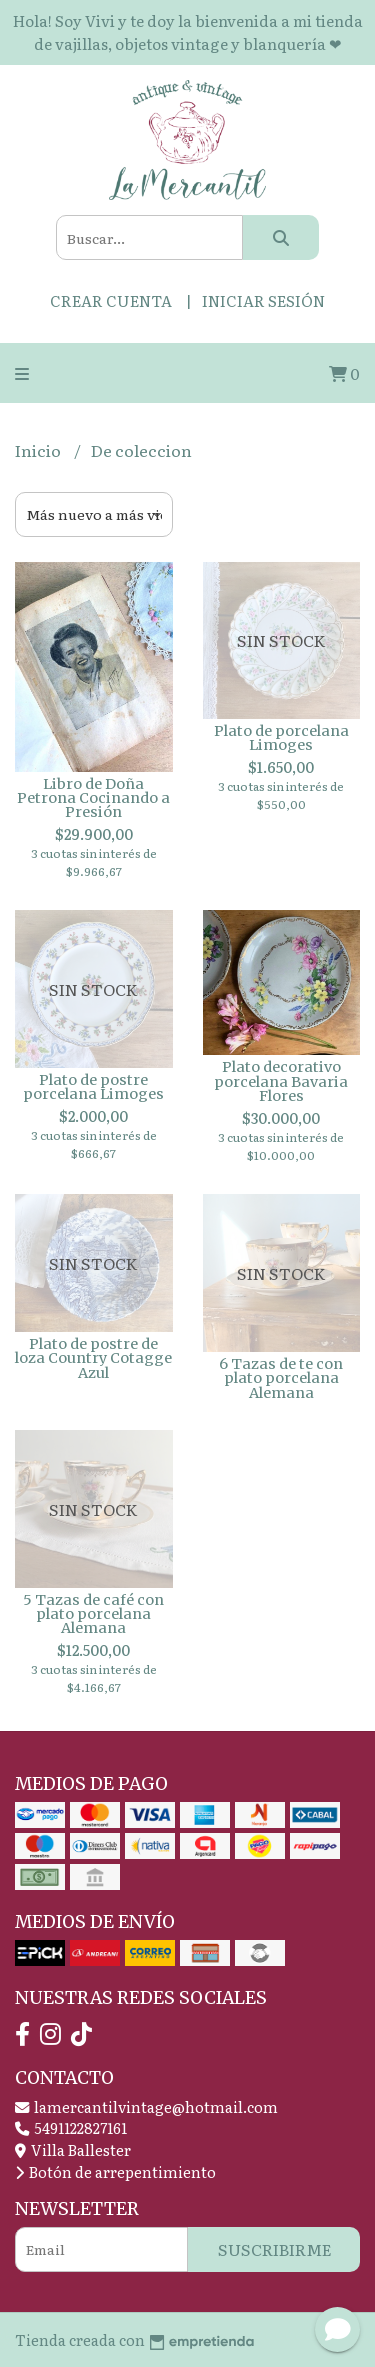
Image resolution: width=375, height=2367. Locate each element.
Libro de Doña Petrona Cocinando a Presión (93, 798)
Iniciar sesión (263, 300)
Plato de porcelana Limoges (281, 738)
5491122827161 (71, 2127)
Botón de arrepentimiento (115, 2171)
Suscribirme (275, 2249)
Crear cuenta (111, 300)
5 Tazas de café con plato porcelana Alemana (93, 1614)
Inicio (39, 450)
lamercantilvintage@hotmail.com (146, 2106)
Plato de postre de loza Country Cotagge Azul (93, 1358)
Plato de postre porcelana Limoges (93, 1087)
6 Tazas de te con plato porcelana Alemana (281, 1378)
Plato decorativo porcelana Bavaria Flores (281, 1081)
